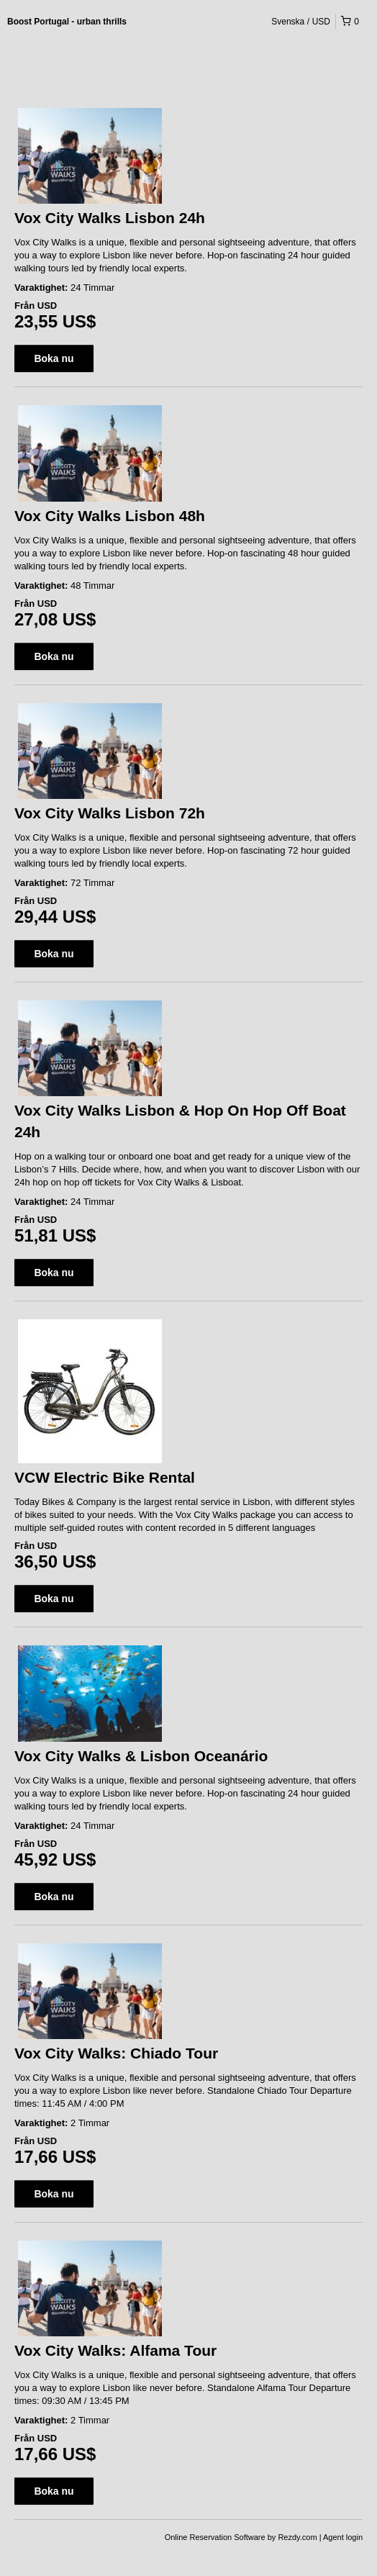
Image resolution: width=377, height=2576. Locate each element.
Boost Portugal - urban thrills (67, 22)
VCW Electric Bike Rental (104, 1477)
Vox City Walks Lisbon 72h (109, 813)
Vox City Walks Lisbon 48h (109, 515)
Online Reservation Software (215, 2537)
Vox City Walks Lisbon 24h (109, 217)
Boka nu (53, 358)
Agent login (343, 2537)
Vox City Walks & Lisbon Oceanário (141, 1756)
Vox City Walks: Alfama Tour (115, 2350)
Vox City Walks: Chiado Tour (116, 2053)
